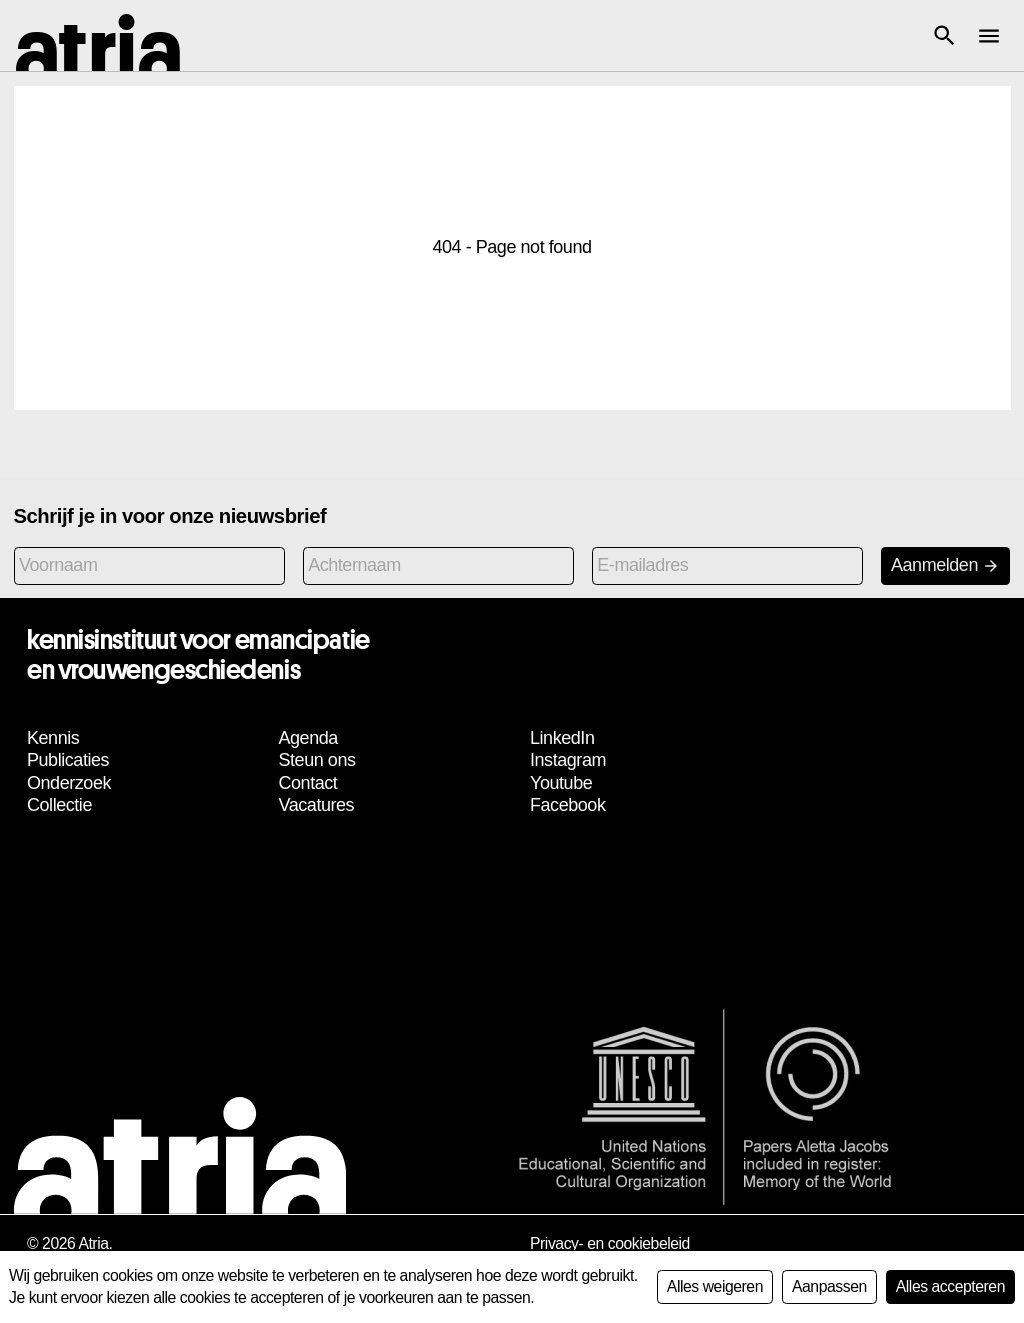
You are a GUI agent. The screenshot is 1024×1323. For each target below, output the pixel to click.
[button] (944, 36)
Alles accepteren (950, 1286)
